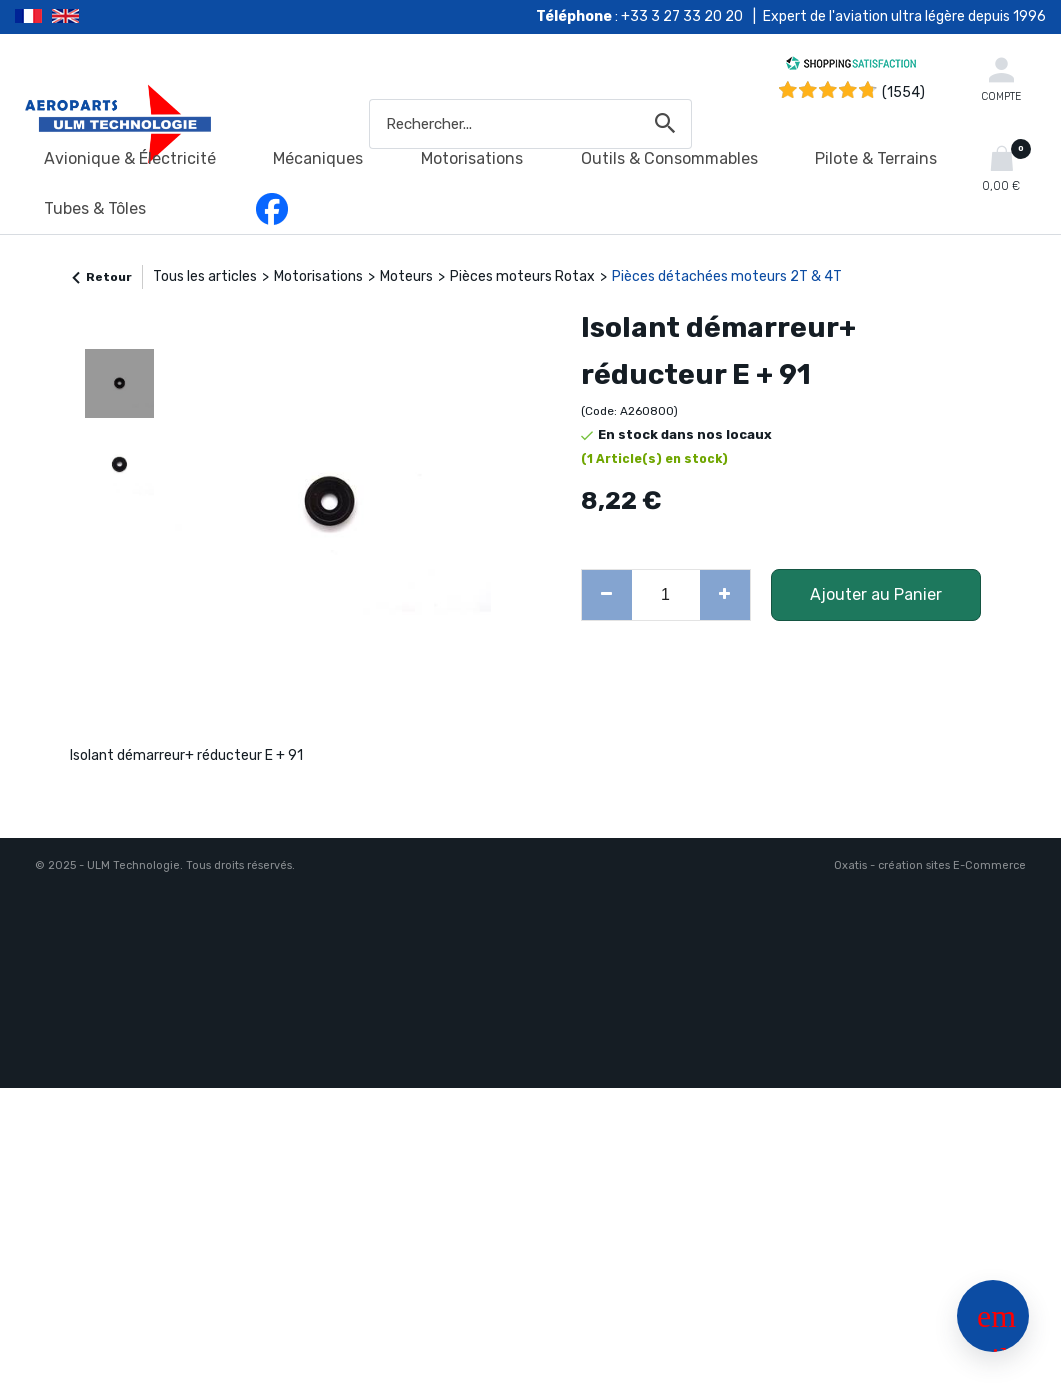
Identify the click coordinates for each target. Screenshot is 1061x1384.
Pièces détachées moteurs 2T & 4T (727, 276)
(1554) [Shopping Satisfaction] (903, 92)
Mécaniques (318, 158)
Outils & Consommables (669, 158)
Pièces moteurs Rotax (522, 276)
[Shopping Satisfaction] (851, 66)
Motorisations (472, 158)
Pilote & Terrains (876, 158)
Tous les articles (205, 276)
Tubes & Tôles (95, 208)
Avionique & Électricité (130, 158)
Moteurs (406, 276)
